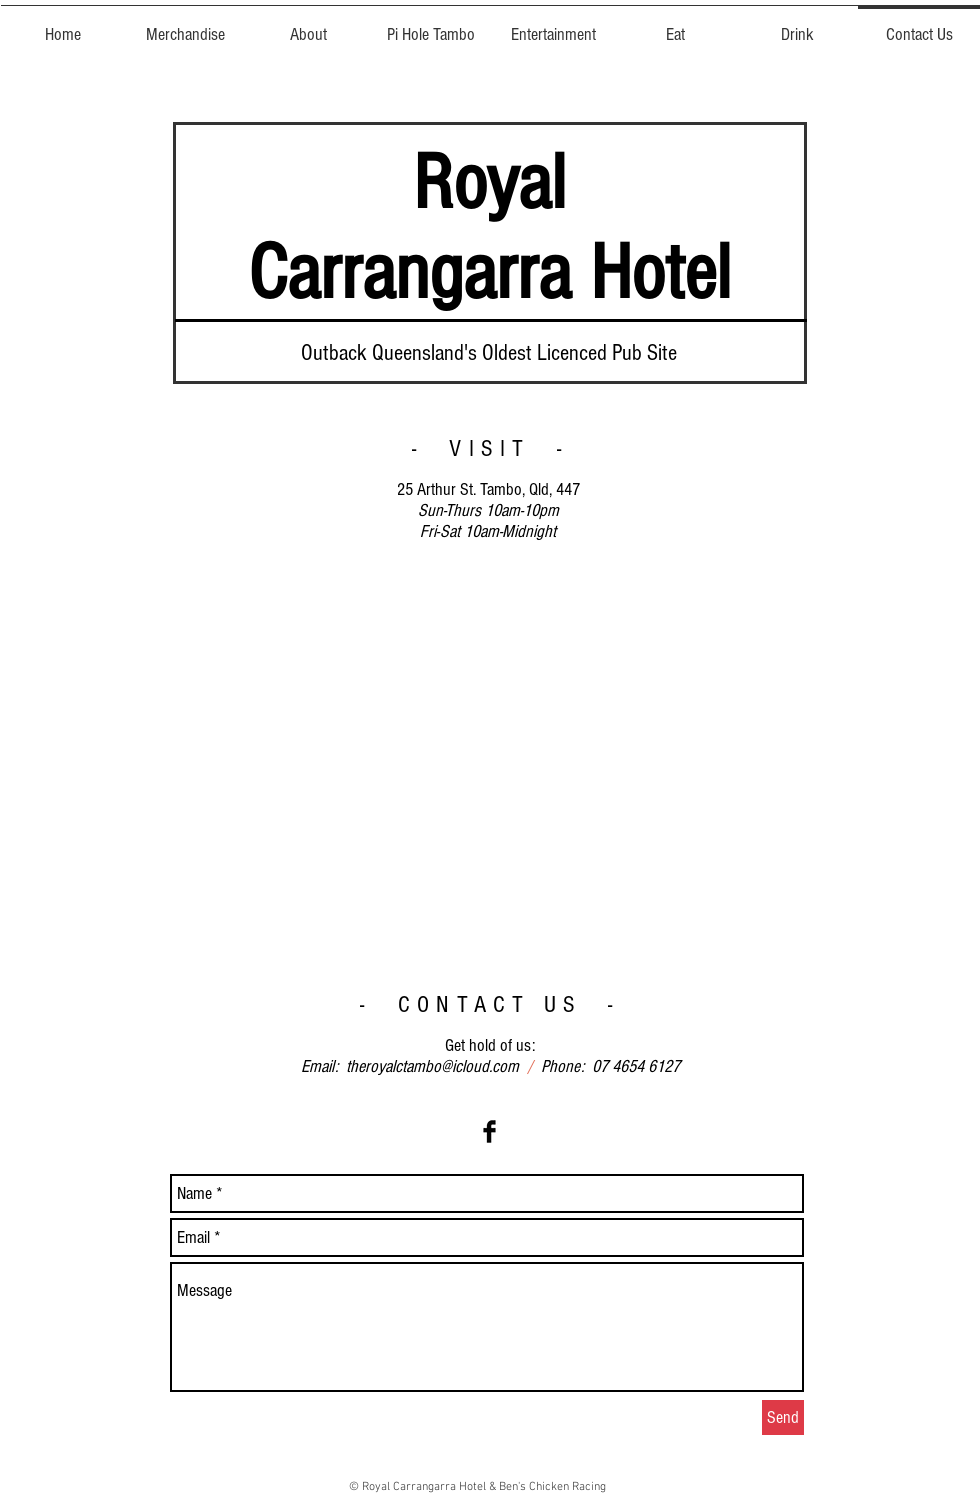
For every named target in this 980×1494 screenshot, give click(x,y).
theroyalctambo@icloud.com (432, 1066)
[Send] (783, 1417)
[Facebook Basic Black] (489, 1131)
